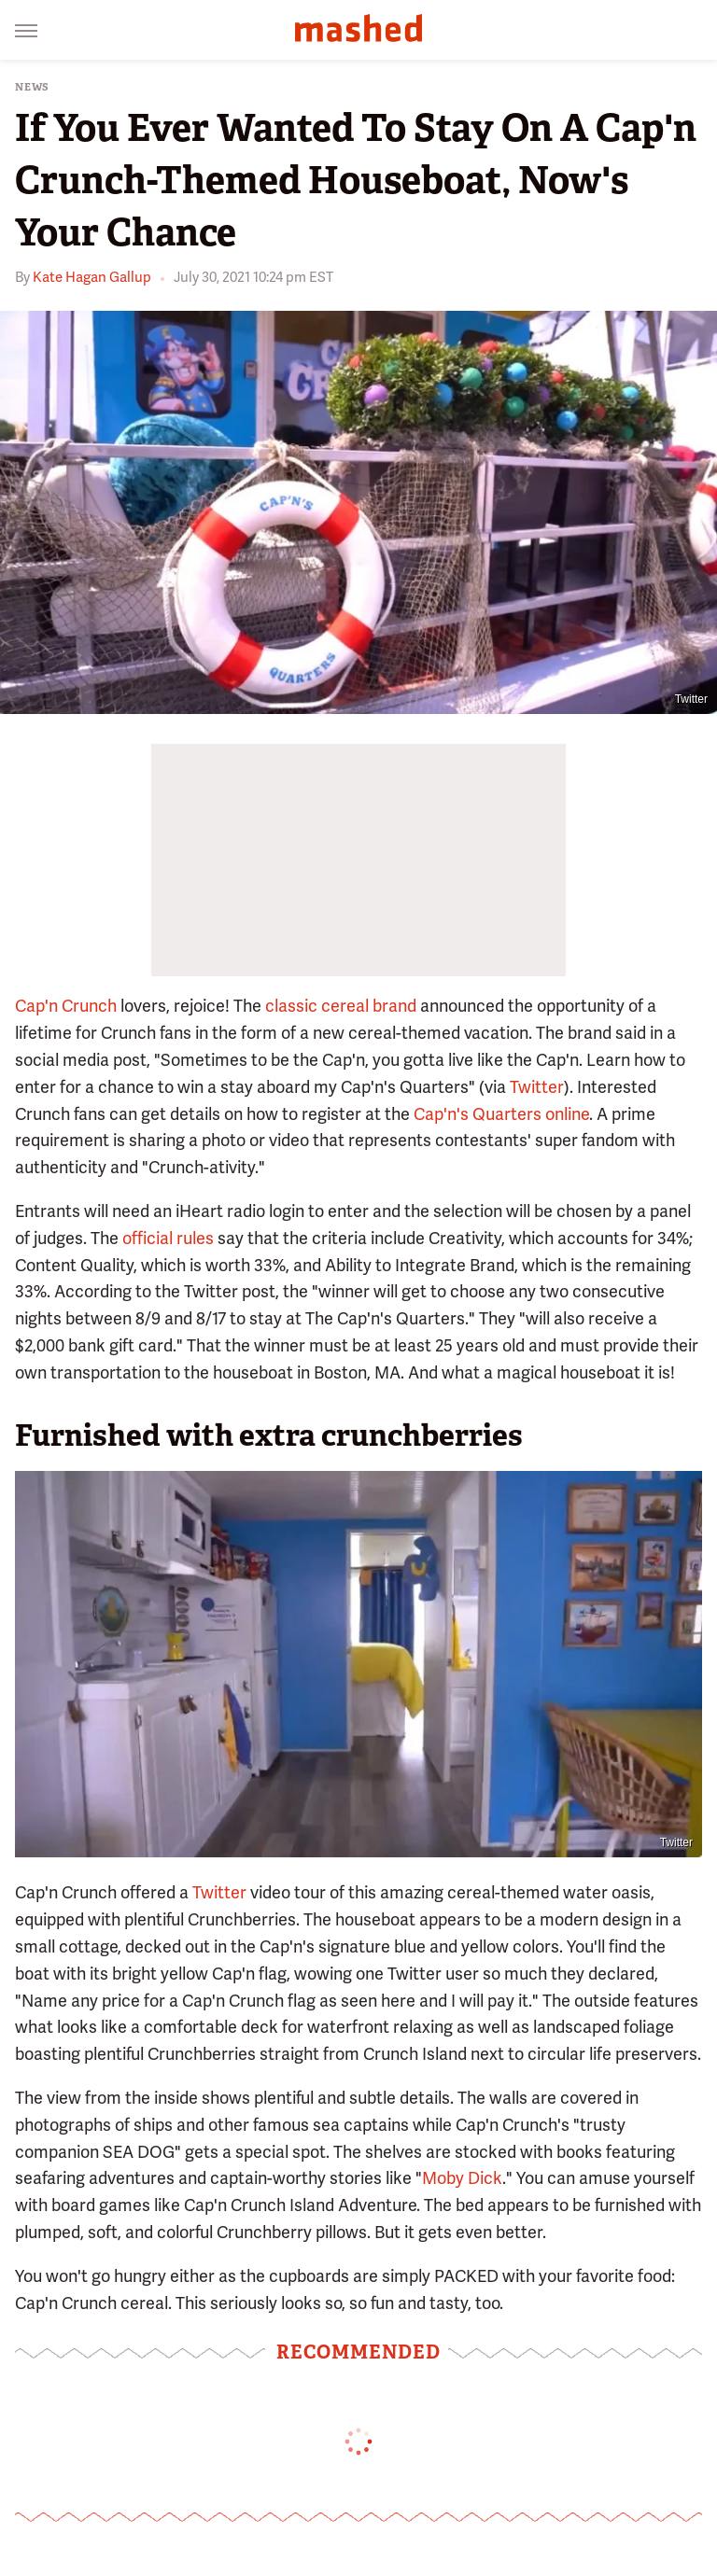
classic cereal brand (340, 1005)
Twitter (691, 699)
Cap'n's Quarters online (501, 1114)
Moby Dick (462, 2178)
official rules (168, 1238)
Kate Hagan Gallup (92, 277)
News (32, 87)
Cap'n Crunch (66, 1005)
